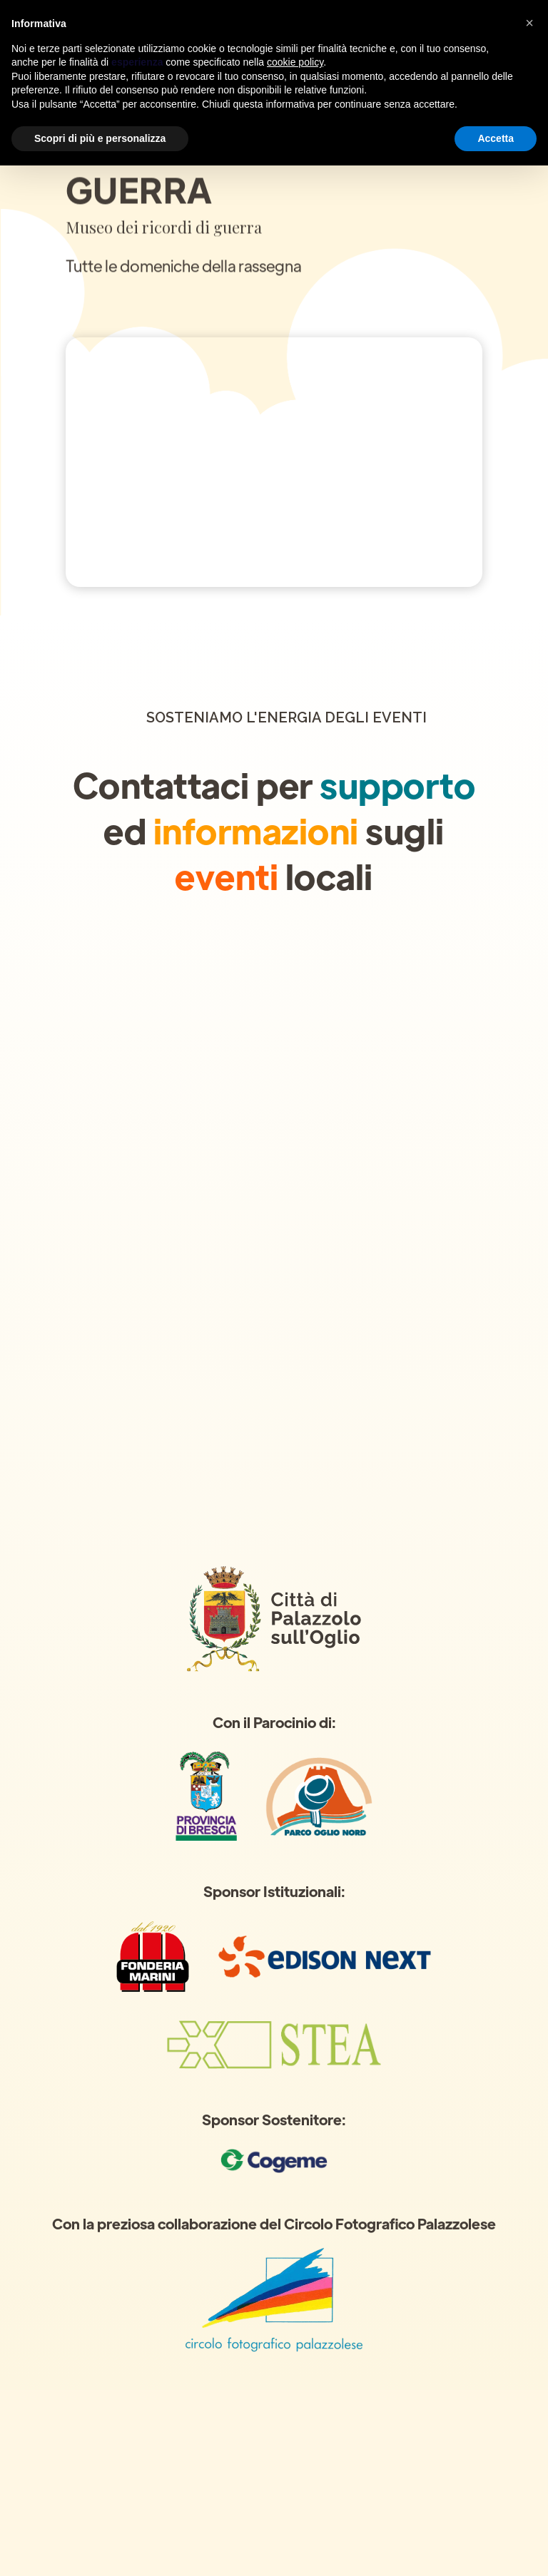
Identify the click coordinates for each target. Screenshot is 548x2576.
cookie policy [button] (295, 62)
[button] (529, 22)
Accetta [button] (495, 138)
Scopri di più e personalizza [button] (100, 138)
